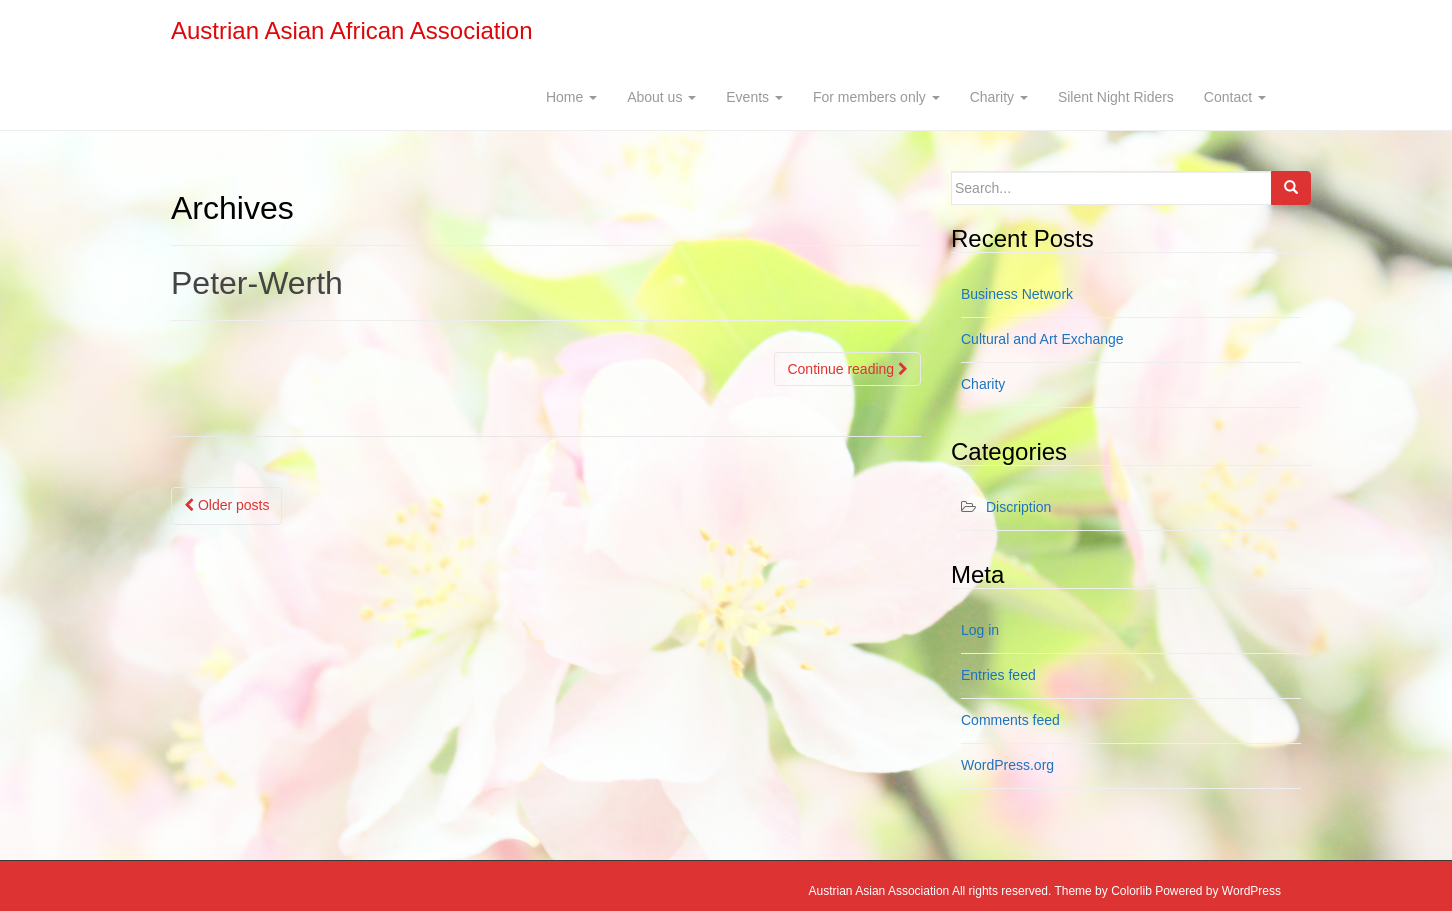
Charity (999, 97)
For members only (876, 97)
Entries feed (998, 675)
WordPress (1251, 891)
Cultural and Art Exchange (1042, 339)
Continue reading (847, 369)
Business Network (1017, 294)
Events (754, 97)
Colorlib (1131, 891)
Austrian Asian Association (879, 891)
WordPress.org (1007, 765)
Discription (1018, 507)
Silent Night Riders (1116, 97)
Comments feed (1010, 720)
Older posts (226, 505)
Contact (1235, 97)
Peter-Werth (257, 283)
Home (571, 97)
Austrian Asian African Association (352, 30)
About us (661, 97)
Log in (980, 630)
